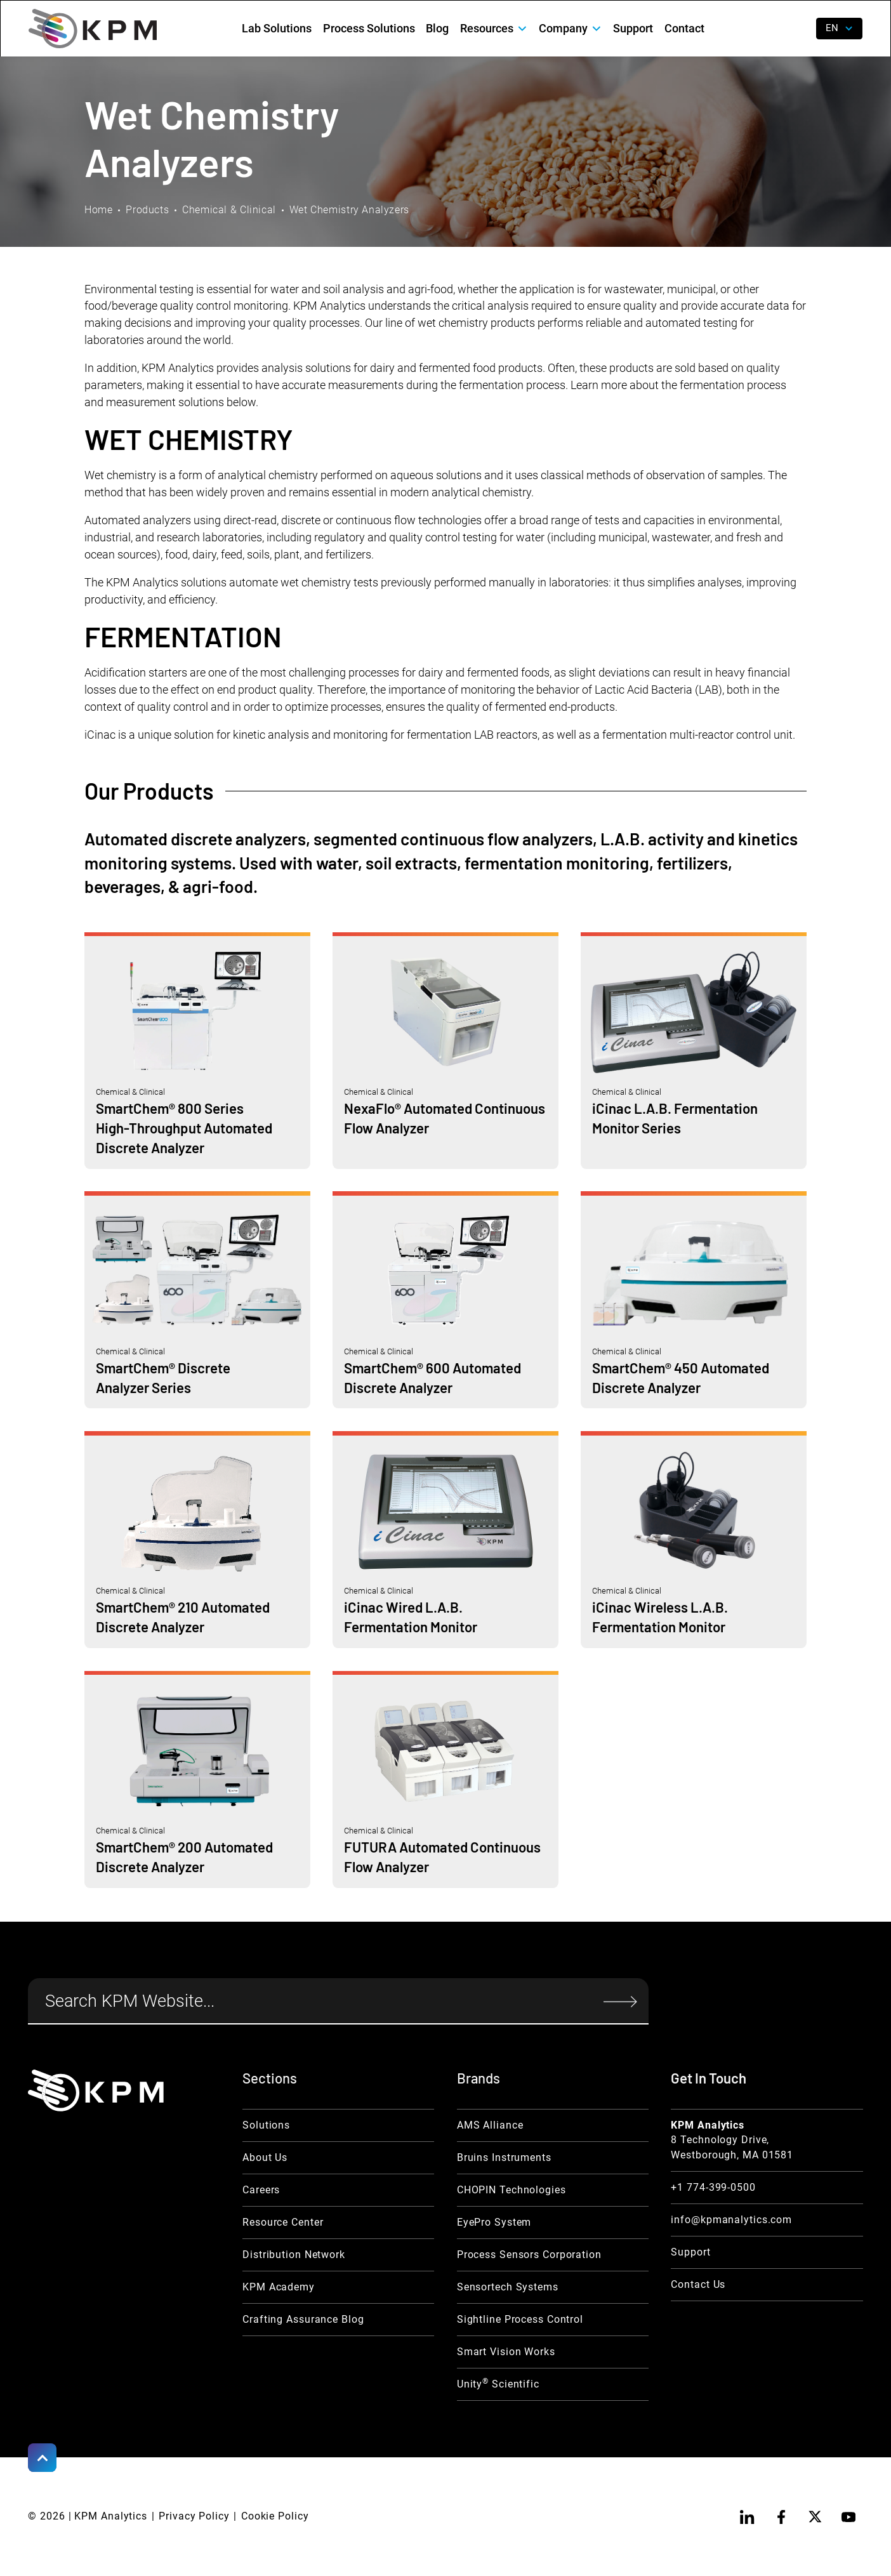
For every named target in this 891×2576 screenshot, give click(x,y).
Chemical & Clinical (229, 210)
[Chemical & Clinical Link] (197, 1050)
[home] (92, 28)
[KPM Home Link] (95, 2090)
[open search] (797, 28)
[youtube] (848, 2516)
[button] (493, 29)
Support (633, 28)
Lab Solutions (277, 28)
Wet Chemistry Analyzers (349, 210)
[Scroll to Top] (42, 2457)
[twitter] (815, 2516)
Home (98, 210)
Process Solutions (369, 28)
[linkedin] (747, 2516)
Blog (437, 28)
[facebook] (781, 2516)
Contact (684, 28)
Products (147, 210)
